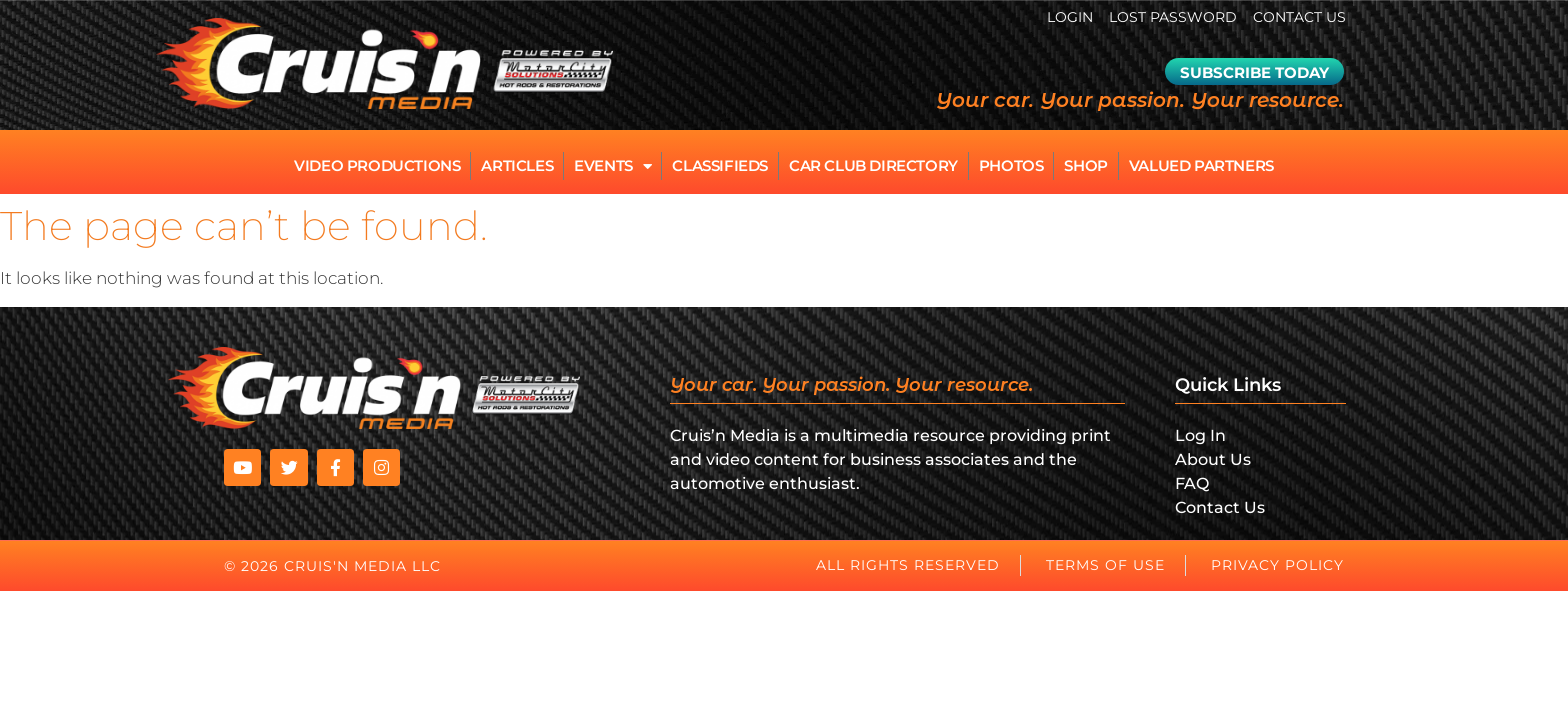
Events (612, 166)
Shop (1085, 165)
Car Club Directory (873, 165)
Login (1070, 17)
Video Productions (377, 165)
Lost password (1173, 17)
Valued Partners (1201, 165)
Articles (517, 165)
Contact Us (1299, 17)
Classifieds (720, 165)
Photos (1011, 165)
